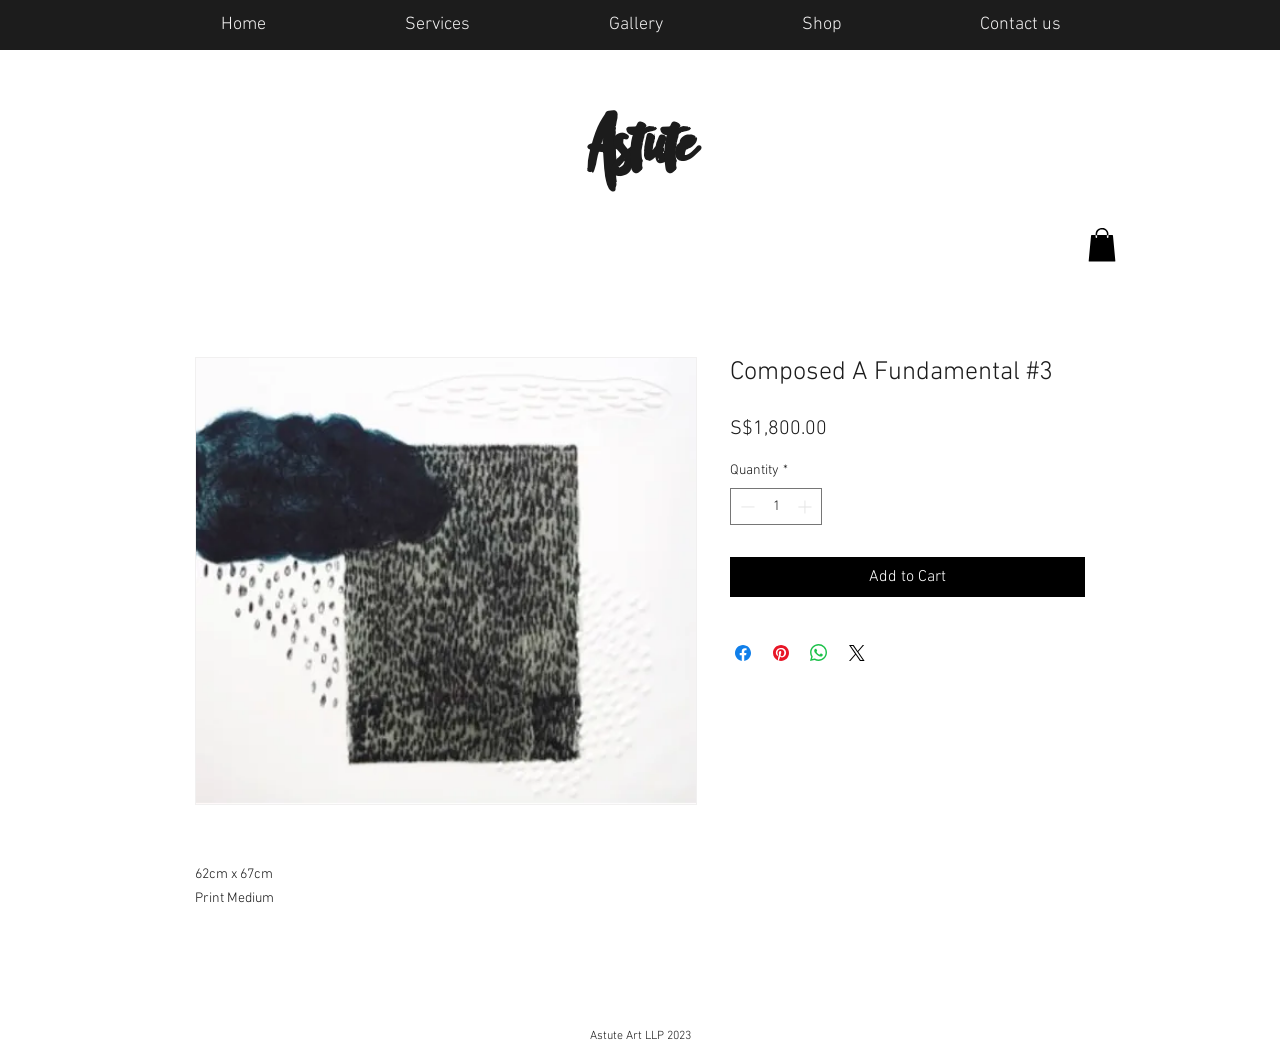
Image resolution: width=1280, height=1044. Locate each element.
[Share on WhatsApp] (819, 653)
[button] (1102, 244)
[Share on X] (857, 653)
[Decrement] (745, 506)
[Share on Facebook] (743, 653)
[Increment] (806, 506)
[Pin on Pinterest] (781, 653)
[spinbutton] (776, 506)
